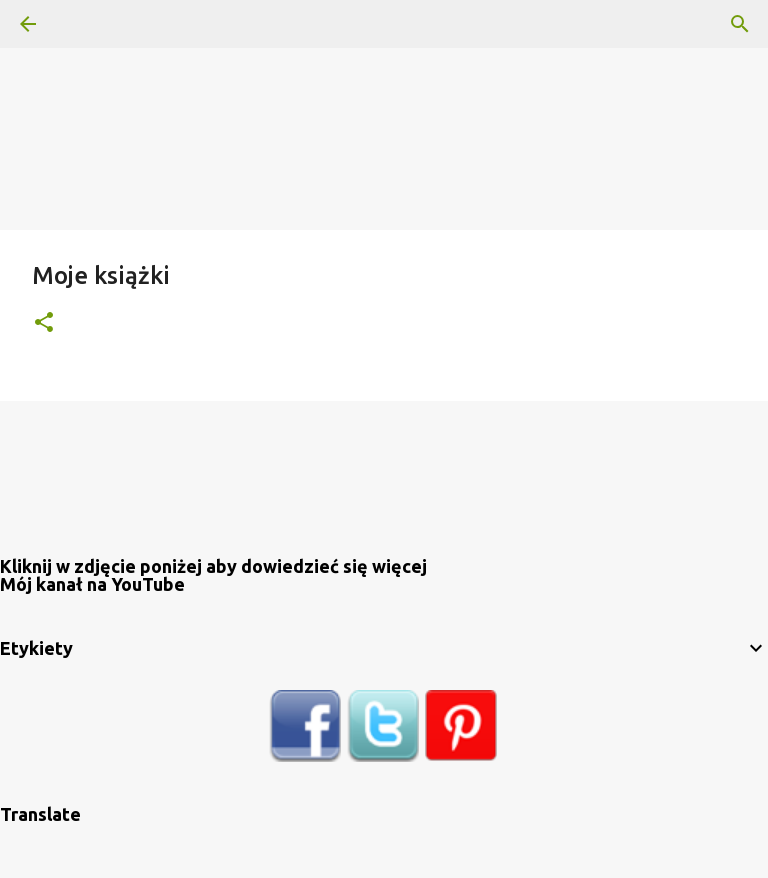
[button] (44, 323)
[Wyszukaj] (84, 24)
